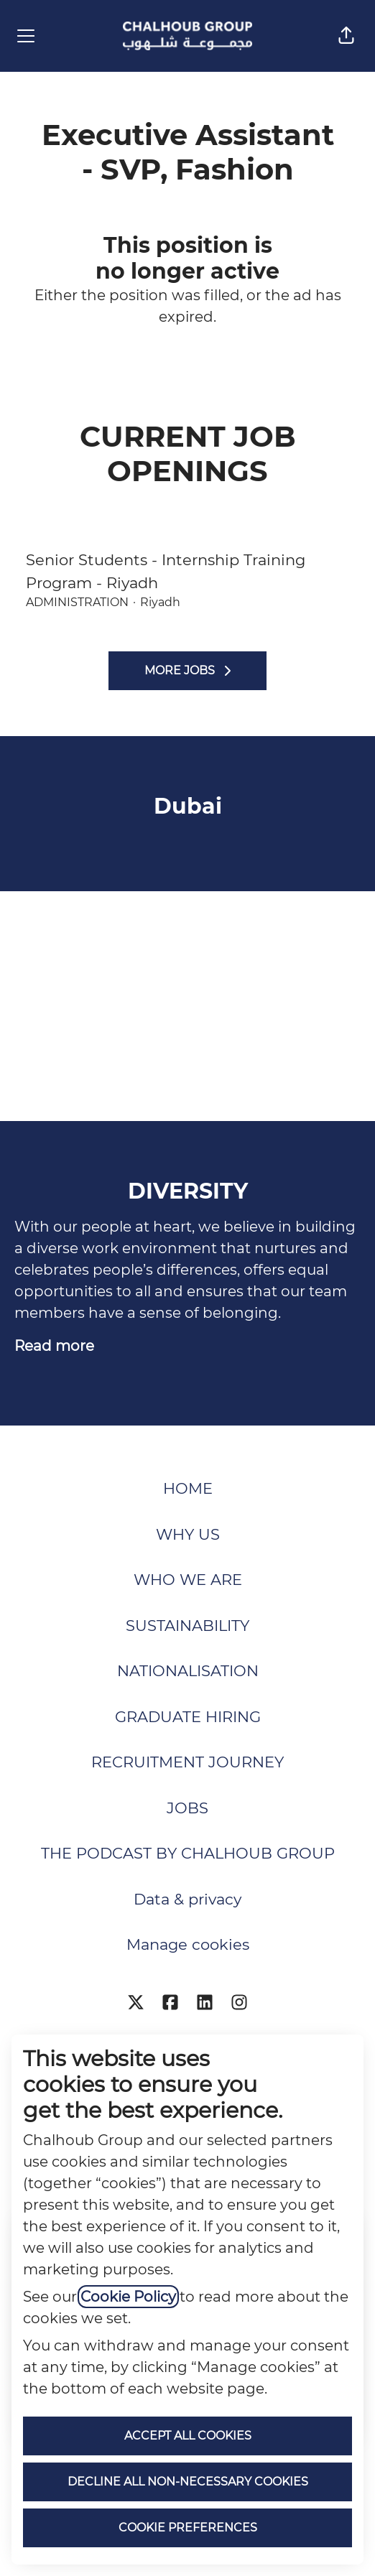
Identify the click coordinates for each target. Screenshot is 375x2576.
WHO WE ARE (188, 1580)
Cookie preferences (188, 2527)
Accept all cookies (187, 2435)
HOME (188, 1488)
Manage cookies (187, 1944)
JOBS (187, 1808)
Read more (54, 1345)
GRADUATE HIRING (188, 1717)
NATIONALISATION (188, 1671)
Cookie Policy (128, 2296)
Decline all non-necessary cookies (188, 2481)
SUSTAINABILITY (187, 1626)
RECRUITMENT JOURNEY (187, 1762)
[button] (346, 36)
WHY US (188, 1534)
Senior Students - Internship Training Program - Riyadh (187, 571)
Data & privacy (187, 1899)
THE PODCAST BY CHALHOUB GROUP (188, 1853)
